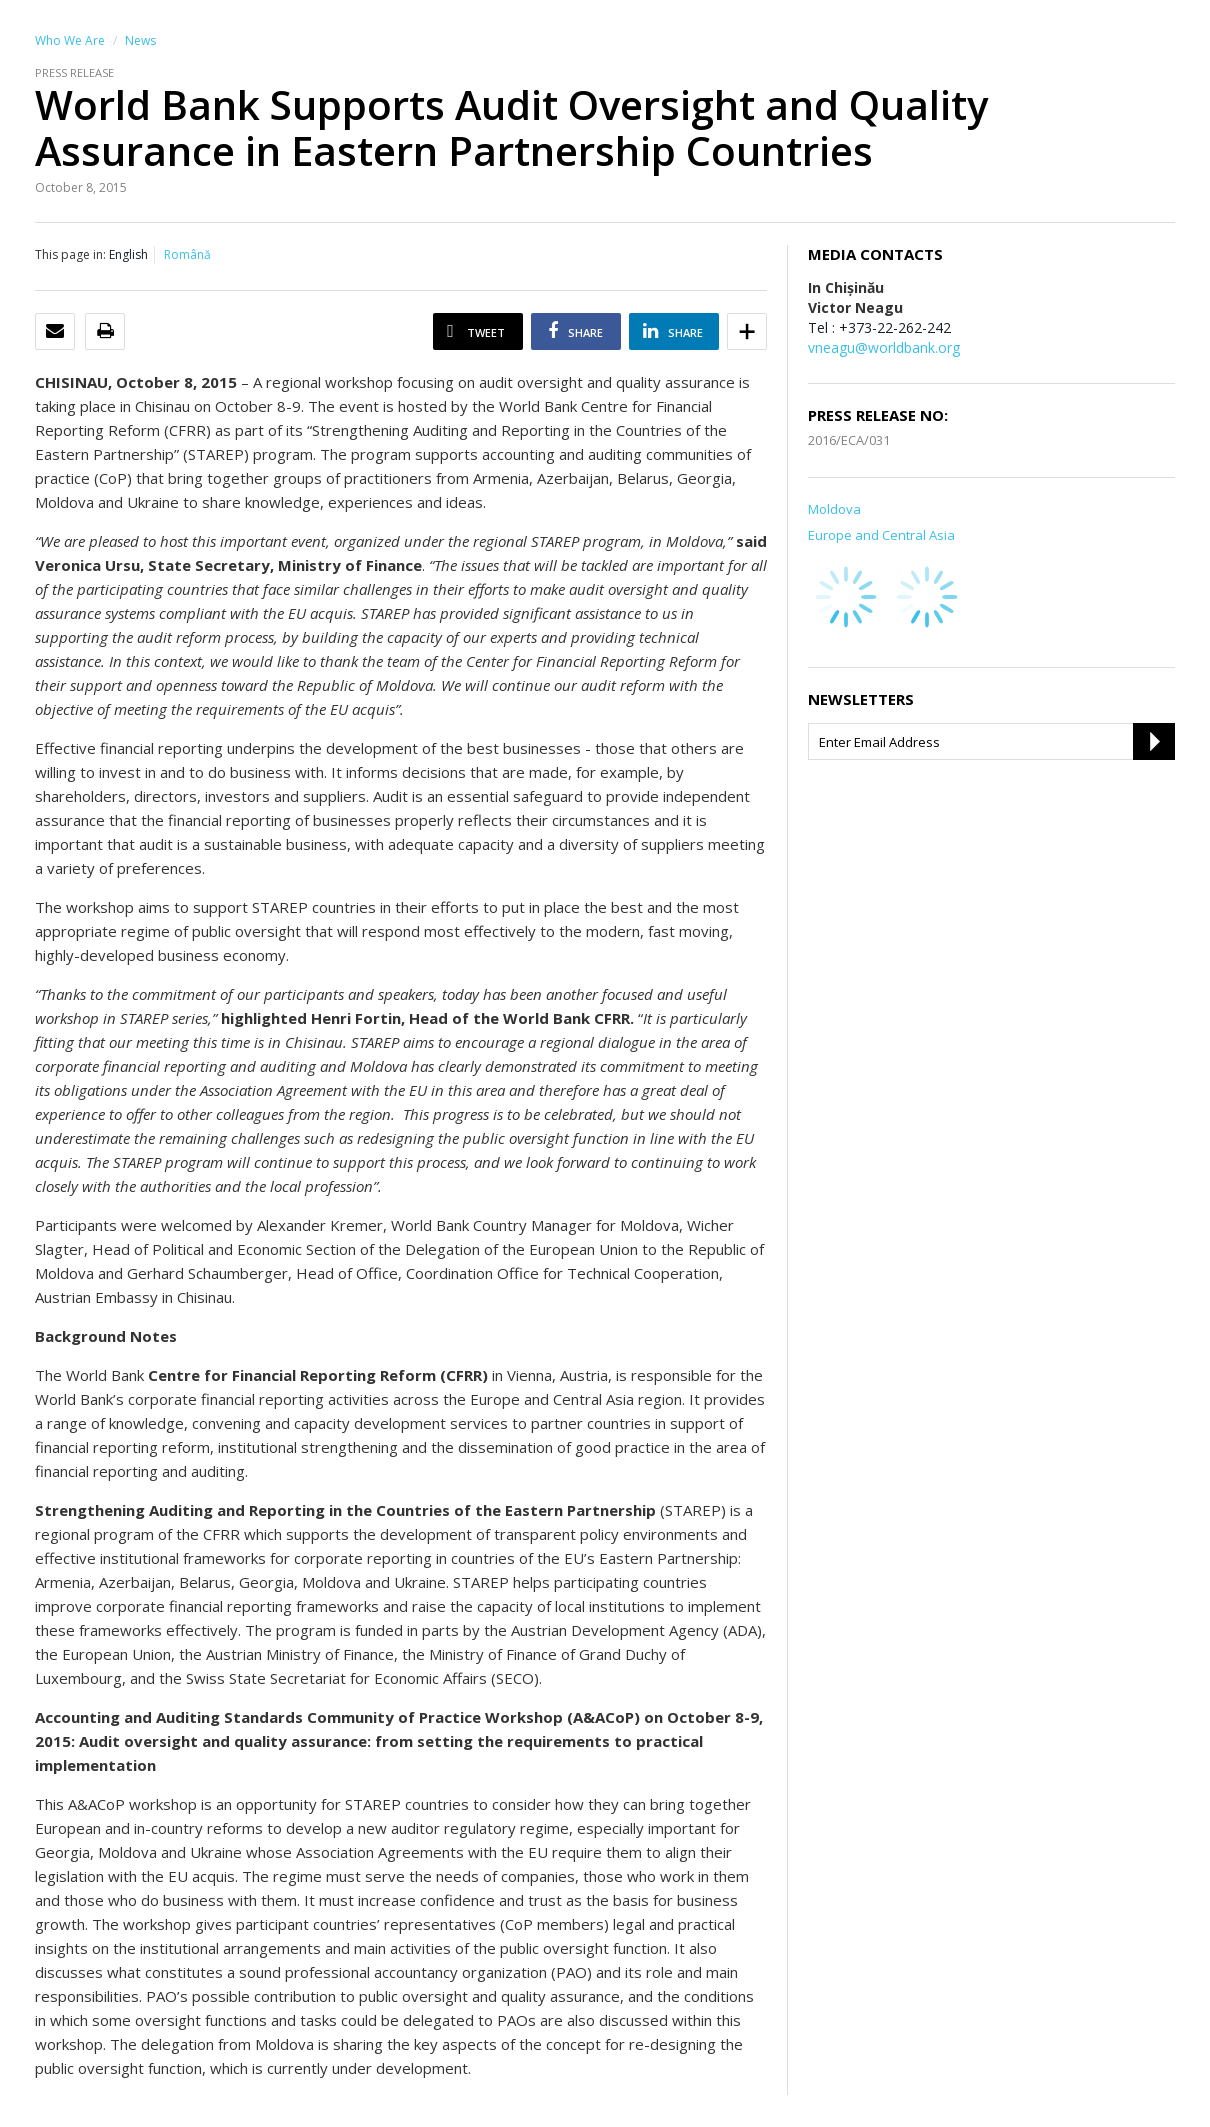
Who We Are (70, 40)
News (140, 40)
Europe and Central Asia (881, 535)
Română (187, 254)
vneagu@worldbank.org (884, 347)
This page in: (70, 254)
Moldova (834, 509)
